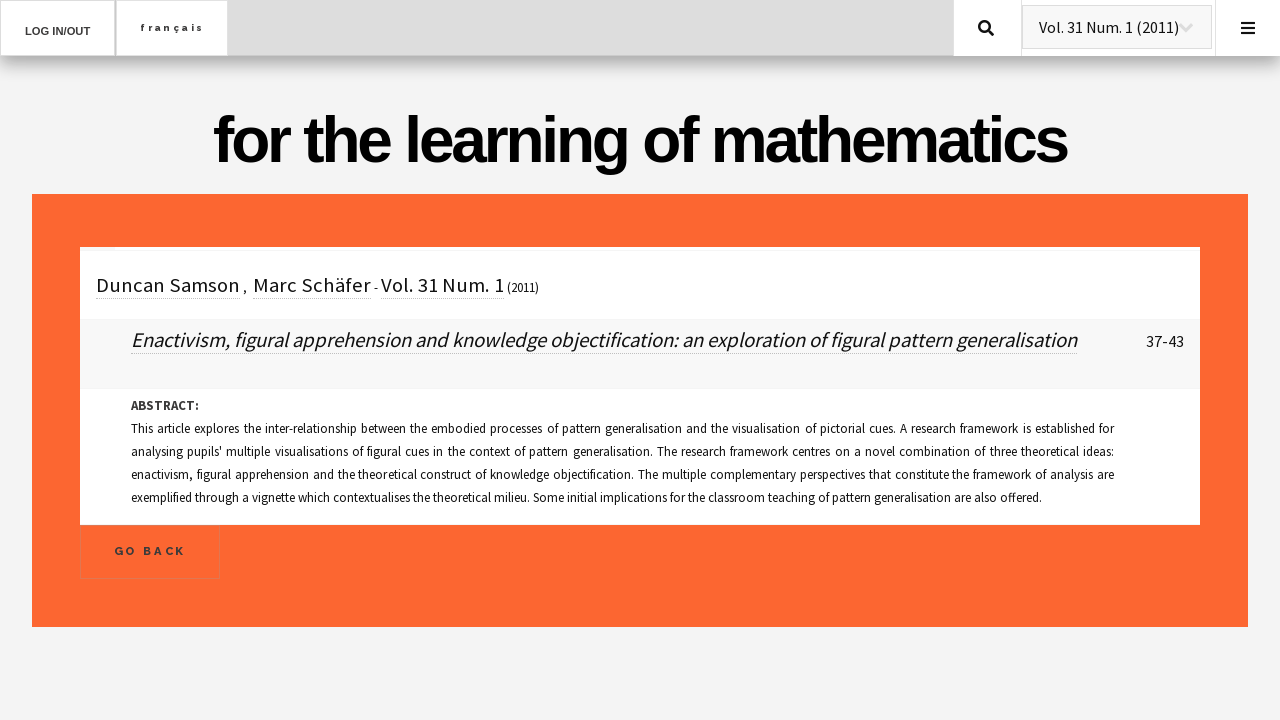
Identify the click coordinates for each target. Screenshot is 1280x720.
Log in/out (57, 31)
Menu (1248, 28)
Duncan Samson (168, 285)
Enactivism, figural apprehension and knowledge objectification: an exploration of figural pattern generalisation (604, 340)
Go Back (150, 551)
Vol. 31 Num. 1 (442, 285)
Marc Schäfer (312, 285)
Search (986, 28)
